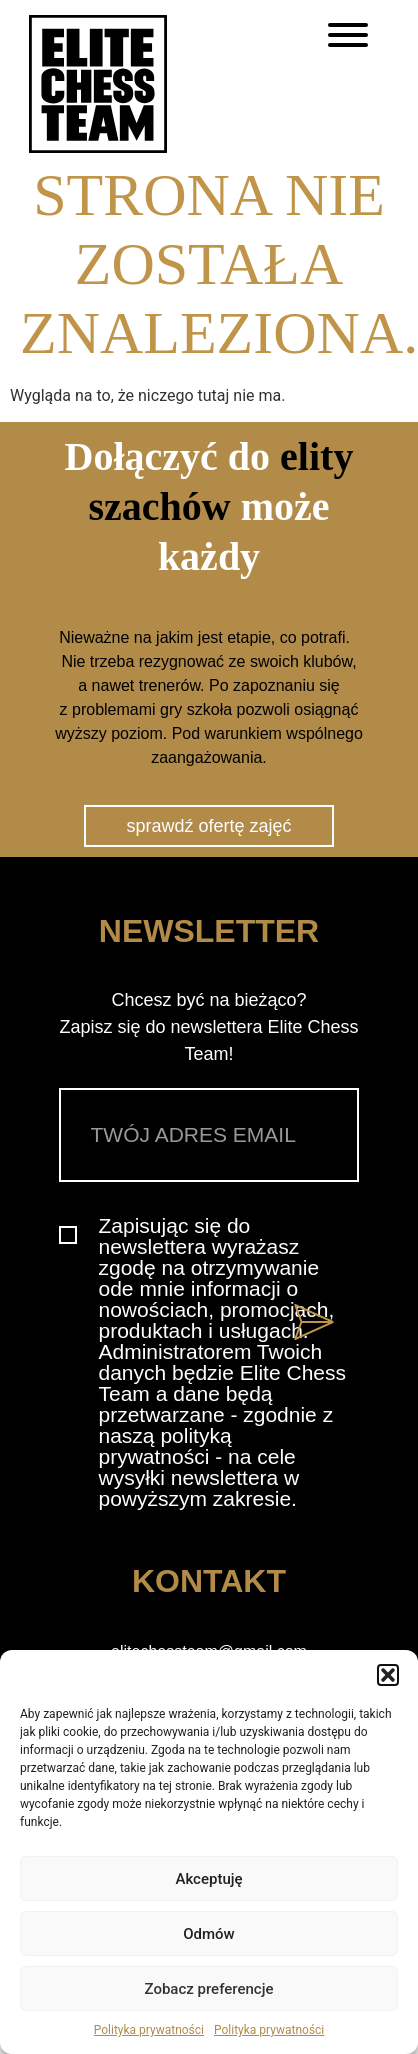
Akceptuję (208, 1879)
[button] (388, 1675)
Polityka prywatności (149, 2030)
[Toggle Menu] (348, 35)
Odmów (209, 1934)
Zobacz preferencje (209, 1989)
